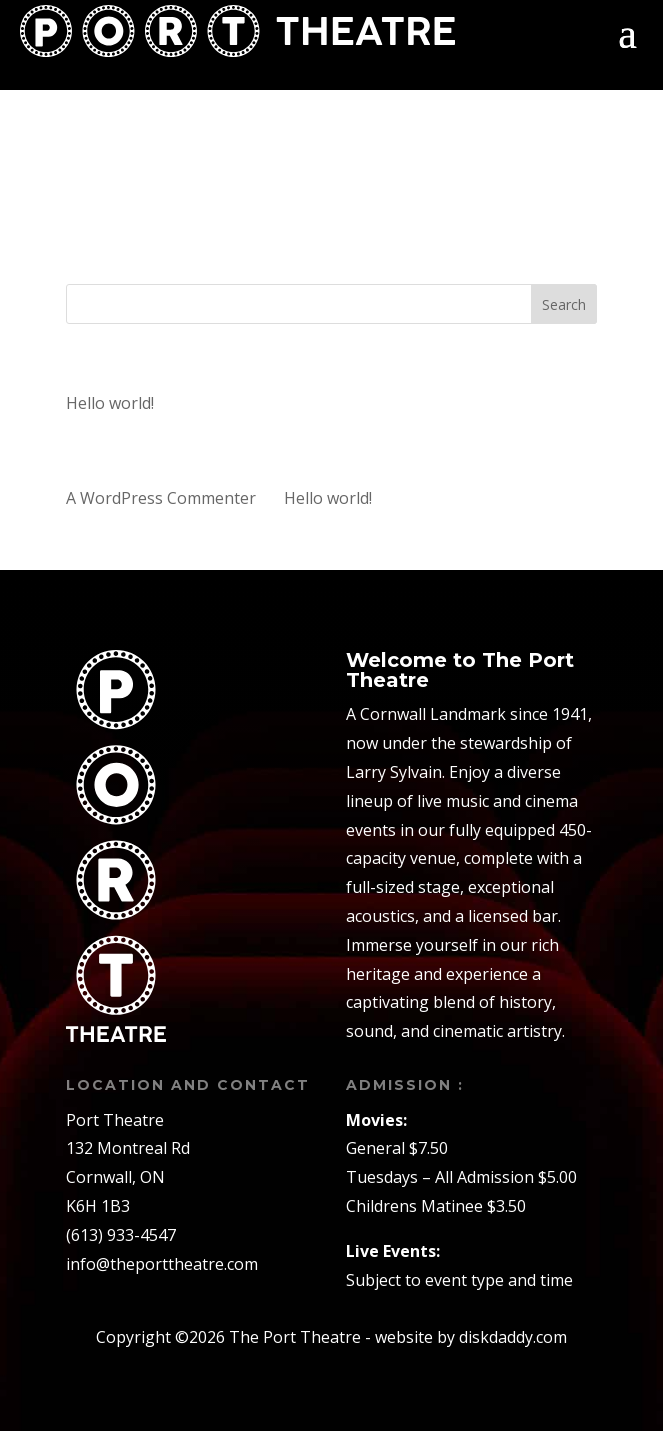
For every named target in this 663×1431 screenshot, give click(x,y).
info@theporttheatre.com (162, 1264)
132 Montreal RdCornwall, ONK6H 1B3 (128, 1177)
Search (564, 304)
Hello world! (110, 403)
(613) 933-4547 (121, 1235)
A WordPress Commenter (161, 498)
